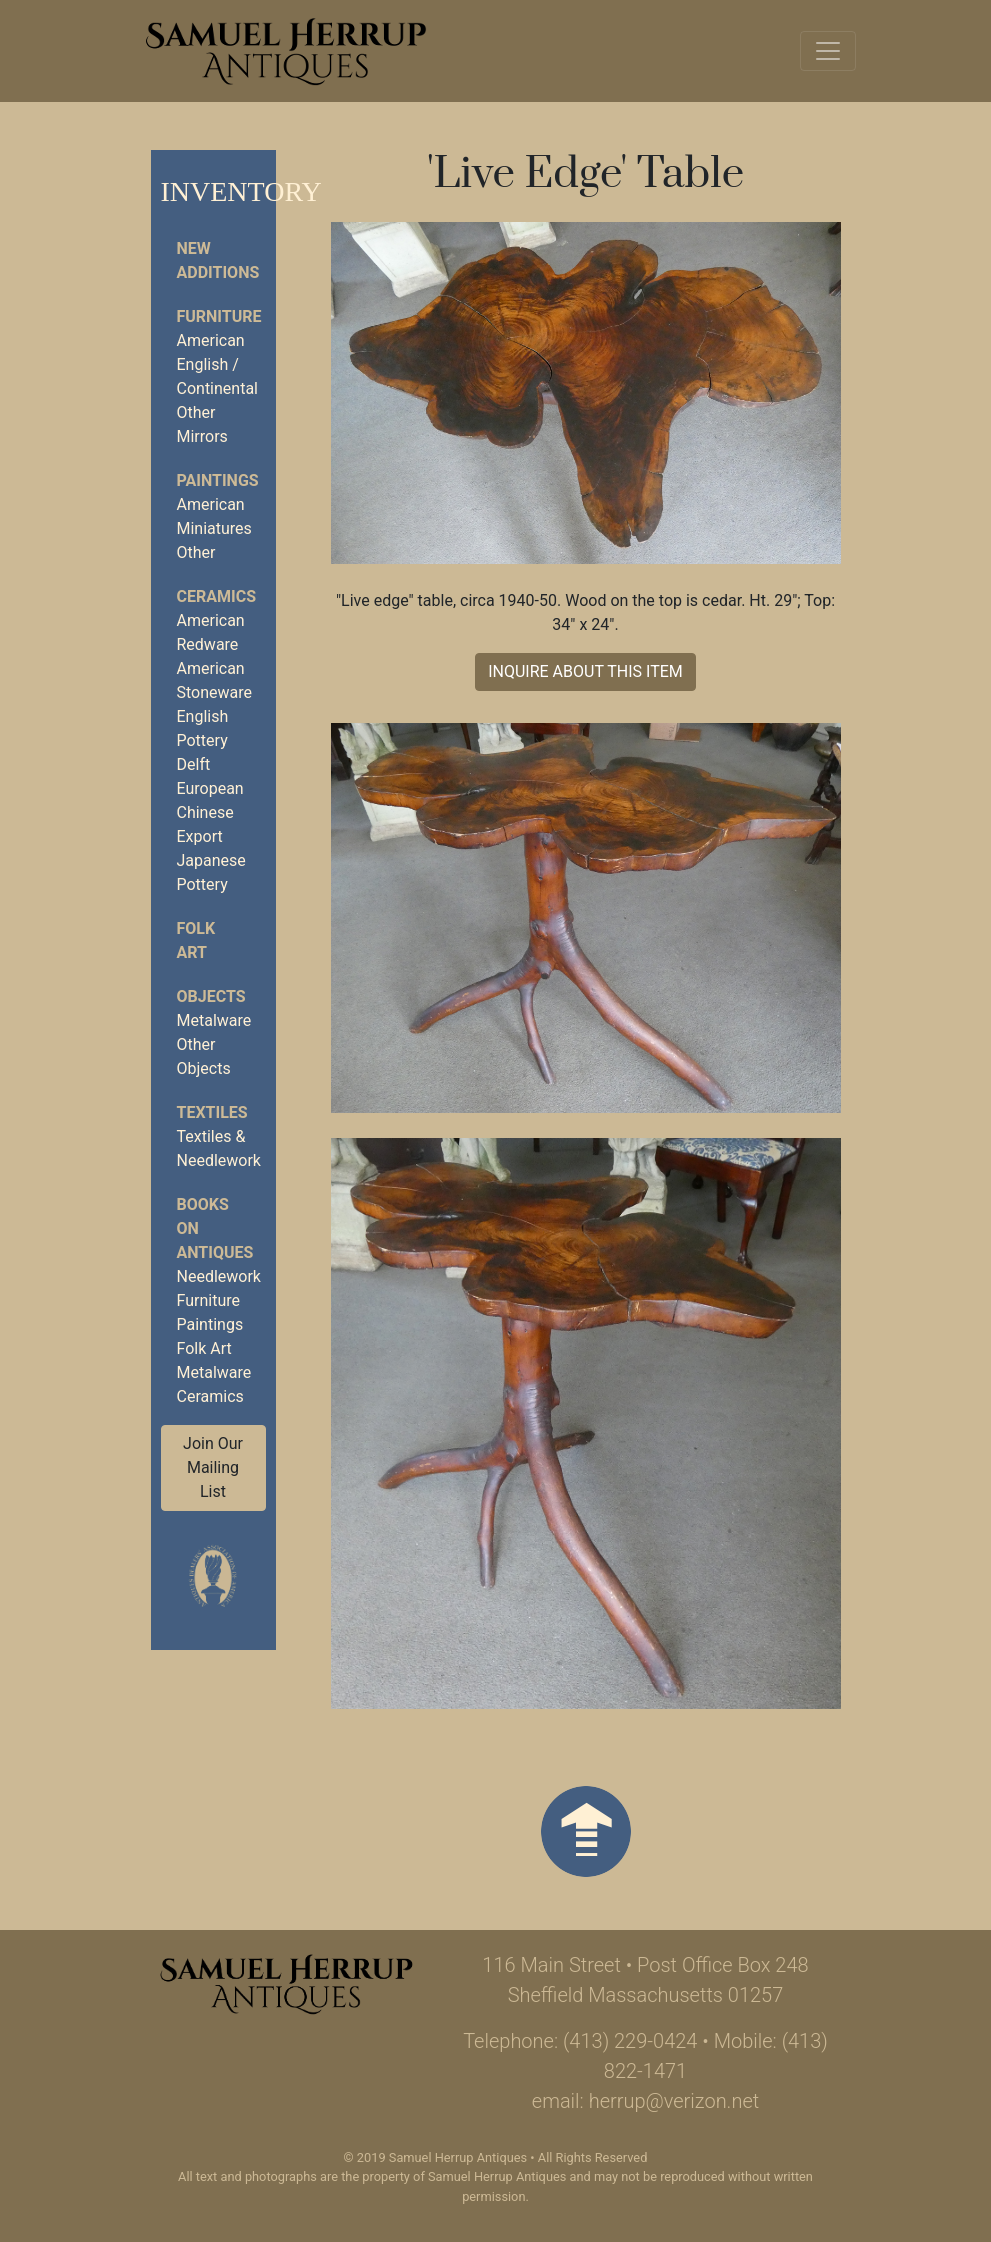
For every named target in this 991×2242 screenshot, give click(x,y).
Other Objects (204, 1056)
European (210, 788)
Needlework (219, 1276)
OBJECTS (211, 996)
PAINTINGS (218, 480)
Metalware (214, 1020)
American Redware (211, 632)
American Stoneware (215, 680)
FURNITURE (219, 316)
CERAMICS (216, 596)
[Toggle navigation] (828, 51)
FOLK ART (196, 940)
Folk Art (204, 1348)
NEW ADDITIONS (218, 260)
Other (196, 412)
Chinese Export (205, 824)
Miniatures (214, 528)
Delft (194, 764)
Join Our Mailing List (213, 1467)
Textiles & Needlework (219, 1148)
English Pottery (203, 728)
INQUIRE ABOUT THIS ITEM (585, 671)
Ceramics (210, 1396)
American (211, 340)
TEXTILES (212, 1112)
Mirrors (202, 436)
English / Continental (217, 376)
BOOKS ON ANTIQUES (215, 1228)
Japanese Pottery (211, 872)
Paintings (210, 1324)
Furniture (208, 1300)
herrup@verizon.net (674, 2101)
